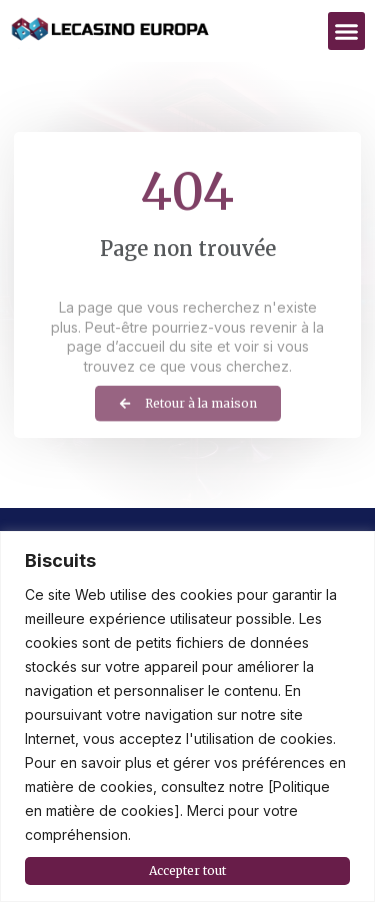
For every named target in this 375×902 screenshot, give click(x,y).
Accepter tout (187, 870)
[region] (187, 716)
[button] (347, 31)
